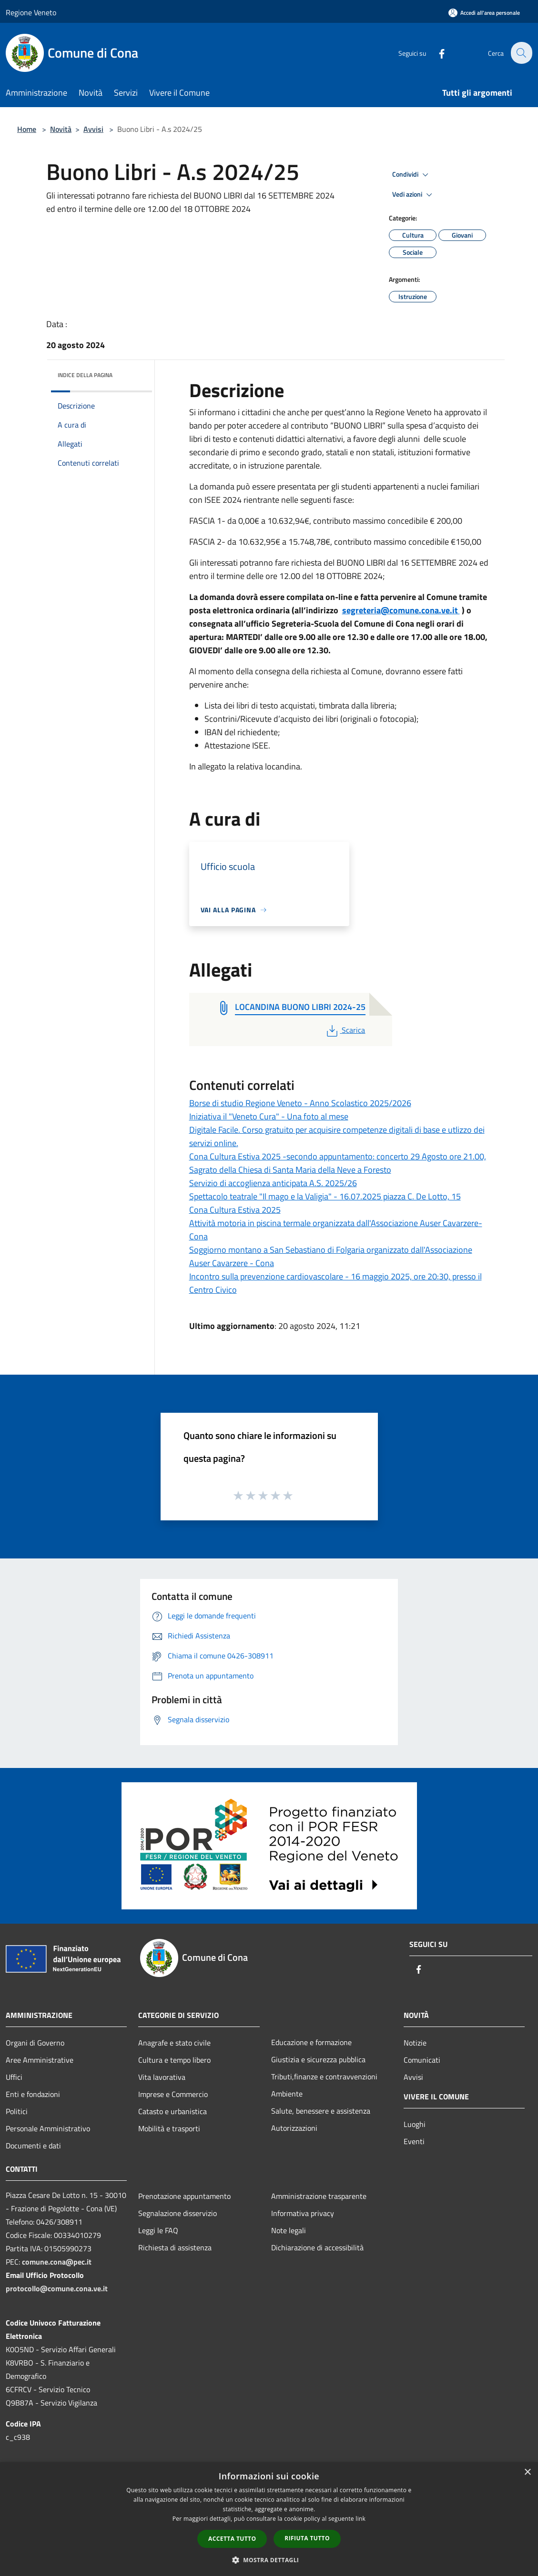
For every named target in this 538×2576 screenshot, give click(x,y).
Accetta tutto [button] (232, 2539)
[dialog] (269, 2519)
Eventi (414, 2141)
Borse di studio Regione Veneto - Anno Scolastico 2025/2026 (300, 1103)
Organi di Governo (35, 2042)
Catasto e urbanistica (172, 2111)
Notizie (415, 2042)
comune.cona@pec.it (56, 2261)
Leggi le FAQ (158, 2230)
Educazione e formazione (311, 2042)
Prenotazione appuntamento (184, 2196)
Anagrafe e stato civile (174, 2042)
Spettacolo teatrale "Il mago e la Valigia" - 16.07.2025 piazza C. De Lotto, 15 (325, 1196)
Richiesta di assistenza (175, 2247)
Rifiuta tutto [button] (307, 2538)
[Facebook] (436, 52)
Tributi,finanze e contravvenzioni (324, 2076)
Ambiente (287, 2093)
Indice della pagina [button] (85, 374)
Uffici (14, 2077)
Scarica (345, 1030)
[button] (269, 2560)
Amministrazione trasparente (318, 2196)
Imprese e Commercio (173, 2094)
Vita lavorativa (161, 2077)
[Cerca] (520, 52)
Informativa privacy (302, 2213)
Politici (17, 2111)
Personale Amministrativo (48, 2128)
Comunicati (422, 2060)
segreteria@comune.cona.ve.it (401, 610)
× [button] (527, 2472)
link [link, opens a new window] (360, 2519)
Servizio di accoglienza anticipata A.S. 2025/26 (273, 1183)
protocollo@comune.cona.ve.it (57, 2288)
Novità (60, 129)
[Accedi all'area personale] (484, 12)
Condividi (411, 174)
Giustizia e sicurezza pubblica (318, 2059)
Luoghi (415, 2124)
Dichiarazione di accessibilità (317, 2247)
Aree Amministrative (39, 2060)
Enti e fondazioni (33, 2094)
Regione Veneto (31, 12)
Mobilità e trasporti (169, 2128)
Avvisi (93, 129)
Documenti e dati (33, 2145)
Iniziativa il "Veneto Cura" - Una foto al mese (268, 1116)
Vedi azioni (413, 194)
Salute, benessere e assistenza (320, 2111)
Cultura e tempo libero (174, 2060)
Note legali (288, 2230)
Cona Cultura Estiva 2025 (235, 1209)
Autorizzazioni (294, 2128)
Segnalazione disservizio (177, 2213)
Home (26, 129)
